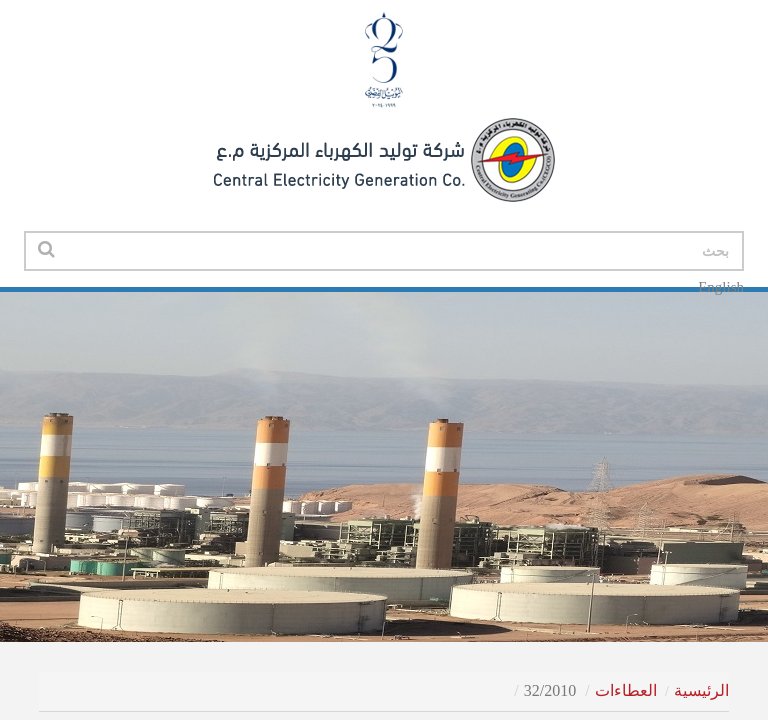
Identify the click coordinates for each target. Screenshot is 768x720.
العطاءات (626, 690)
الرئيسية (701, 690)
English (721, 287)
